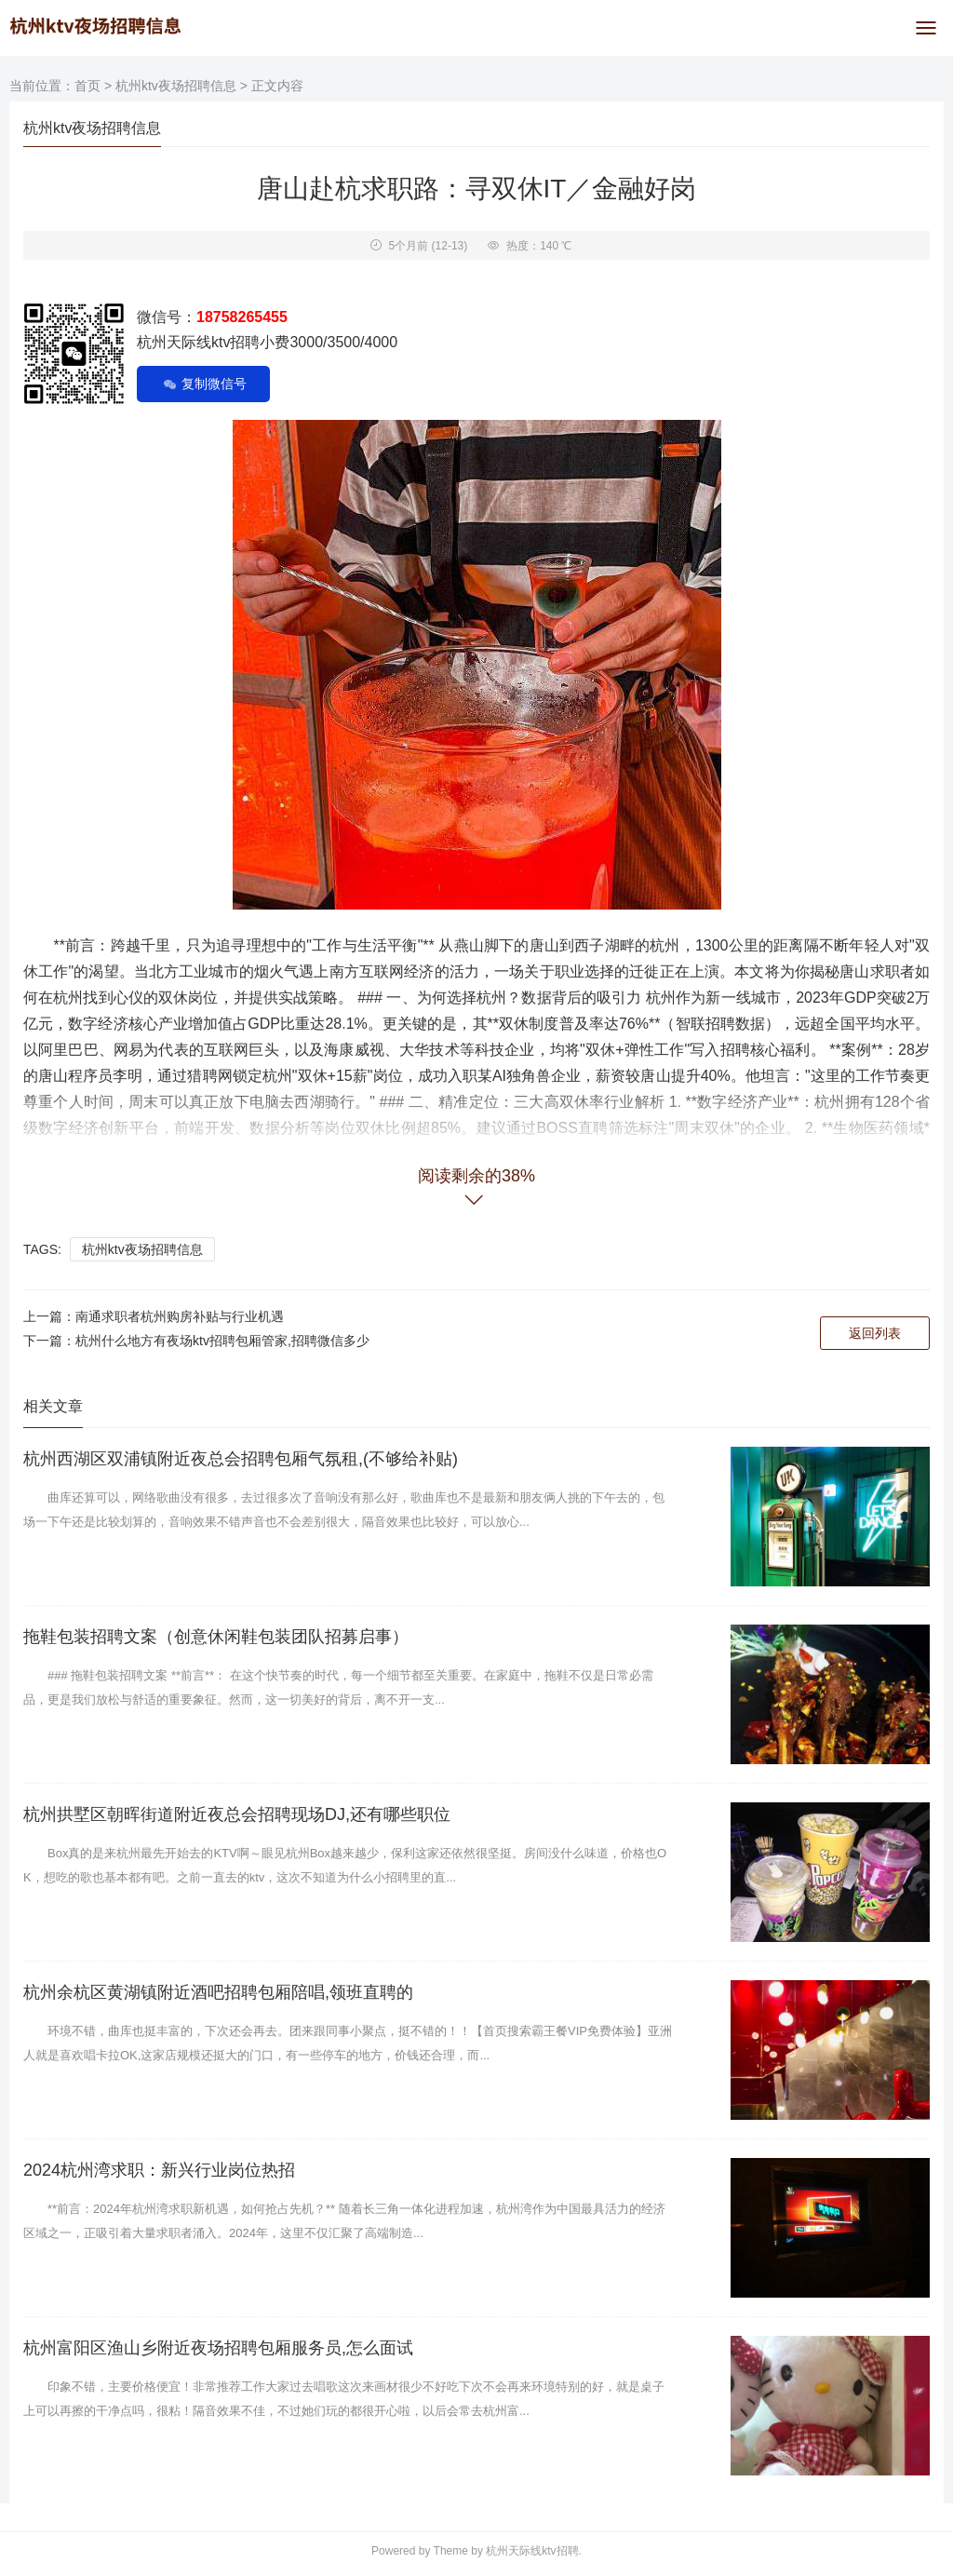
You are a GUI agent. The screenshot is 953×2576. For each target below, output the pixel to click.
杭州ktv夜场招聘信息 (175, 85)
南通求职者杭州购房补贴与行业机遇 (179, 1316)
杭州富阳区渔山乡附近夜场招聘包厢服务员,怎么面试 (218, 2348)
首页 (87, 85)
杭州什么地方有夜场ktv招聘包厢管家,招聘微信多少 (222, 1340)
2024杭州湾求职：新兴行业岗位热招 (159, 2170)
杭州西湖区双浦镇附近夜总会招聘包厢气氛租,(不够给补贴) (240, 1459)
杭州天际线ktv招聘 (532, 2550)
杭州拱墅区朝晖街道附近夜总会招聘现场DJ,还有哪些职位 (236, 1814)
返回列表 (875, 1333)
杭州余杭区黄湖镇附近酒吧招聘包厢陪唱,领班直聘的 (218, 1992)
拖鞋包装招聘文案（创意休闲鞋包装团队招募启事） (216, 1636)
